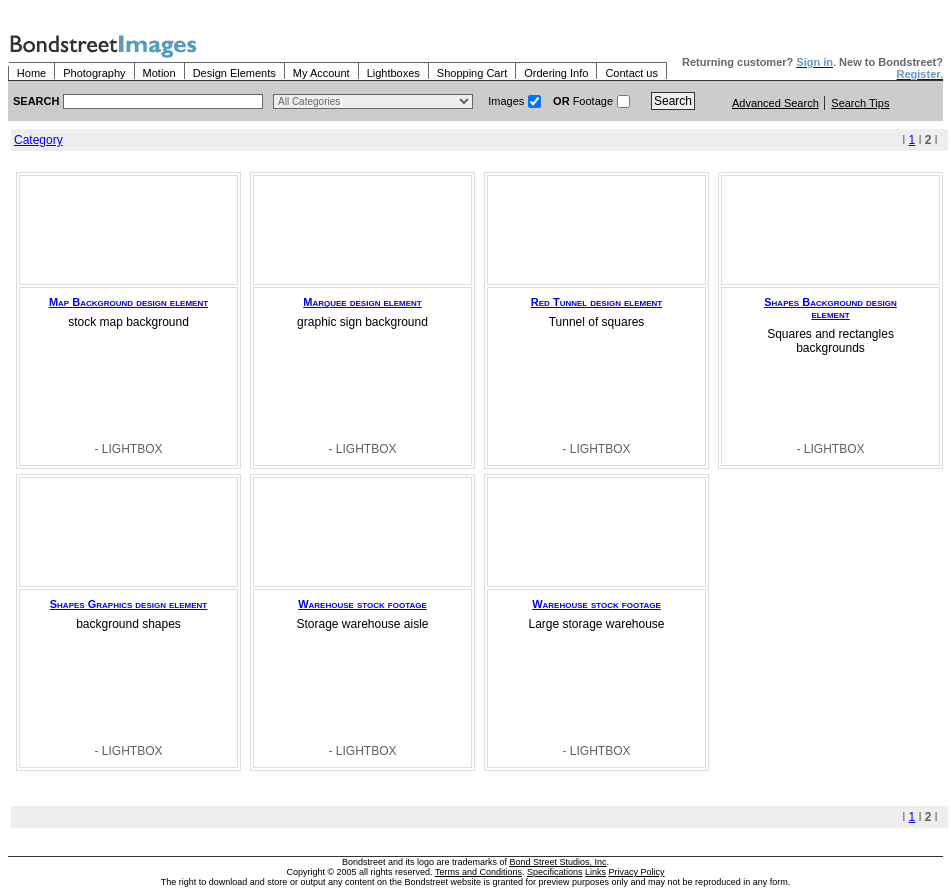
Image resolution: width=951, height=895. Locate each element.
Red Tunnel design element (596, 302)
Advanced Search (775, 103)
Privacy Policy (637, 872)
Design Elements (234, 73)
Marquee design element (362, 302)
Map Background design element (128, 302)
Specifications (555, 872)
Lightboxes (393, 73)
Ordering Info (556, 73)
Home (31, 73)
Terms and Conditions (478, 872)
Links (595, 872)
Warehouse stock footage (362, 604)
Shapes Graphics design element (129, 604)
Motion (159, 73)
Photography (94, 73)
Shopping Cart (472, 73)
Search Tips (860, 103)
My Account (321, 73)
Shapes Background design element (830, 308)
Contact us (631, 73)
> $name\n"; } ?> (373, 101)
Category (38, 140)
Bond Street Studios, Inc (558, 862)
